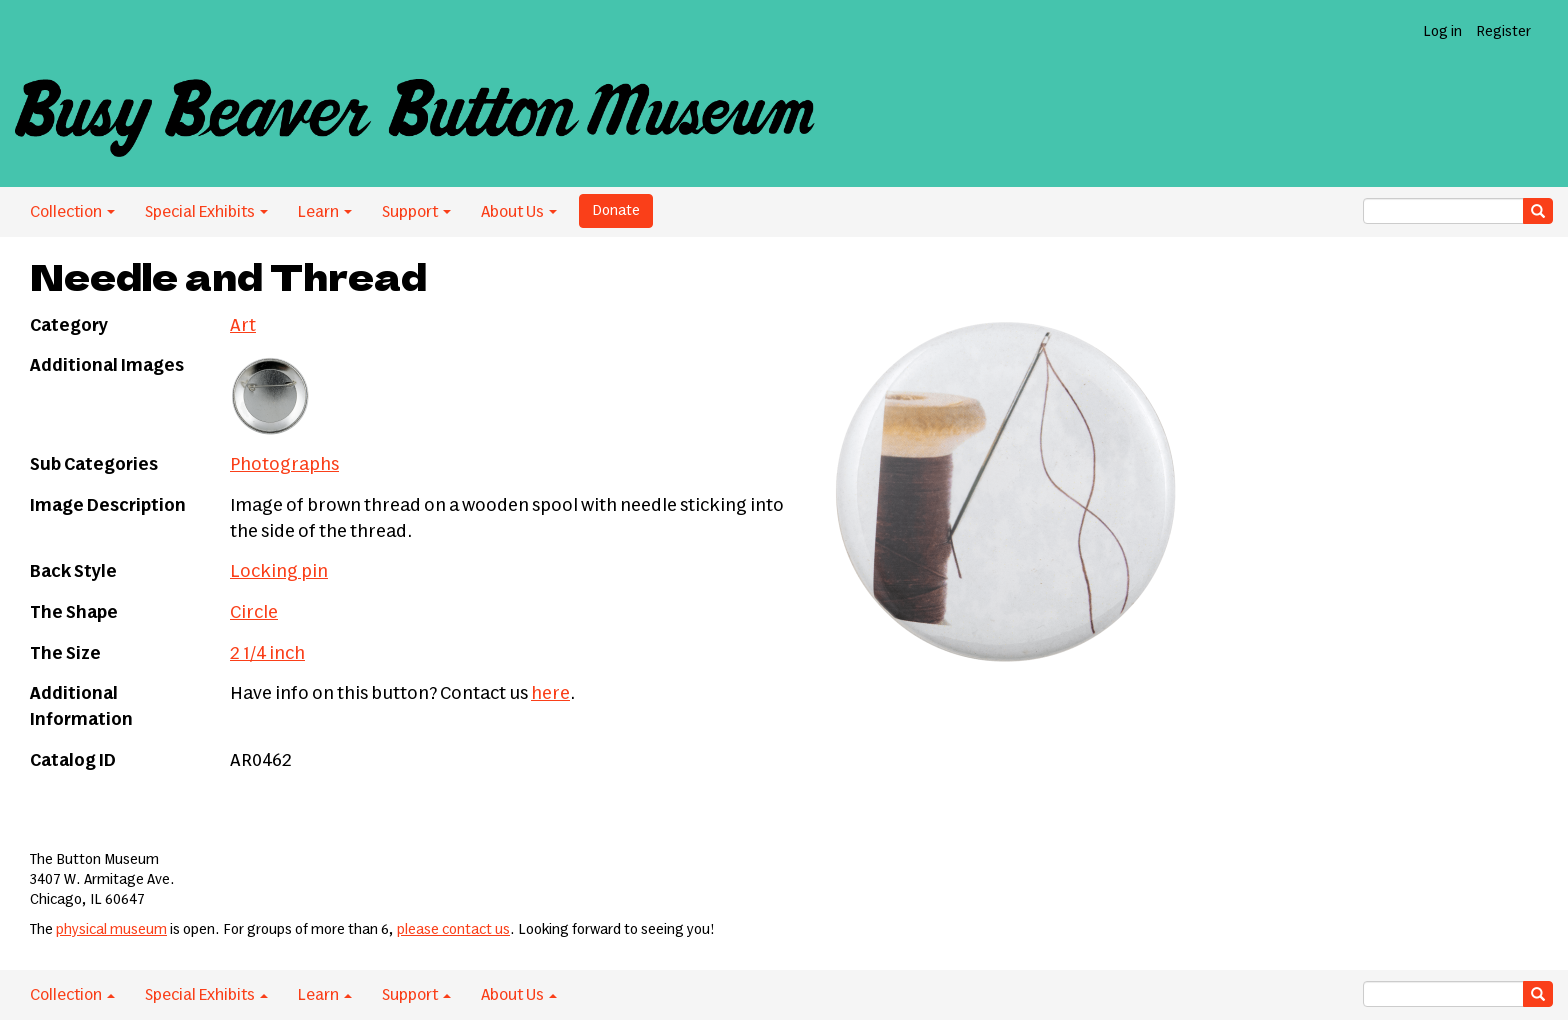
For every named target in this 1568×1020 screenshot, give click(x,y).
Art (243, 326)
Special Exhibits (206, 212)
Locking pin (279, 572)
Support (416, 212)
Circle (254, 613)
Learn (325, 212)
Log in (1442, 32)
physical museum (111, 930)
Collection (72, 212)
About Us (519, 212)
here (550, 694)
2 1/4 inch (267, 654)
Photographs (284, 465)
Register (1503, 32)
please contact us (453, 930)
